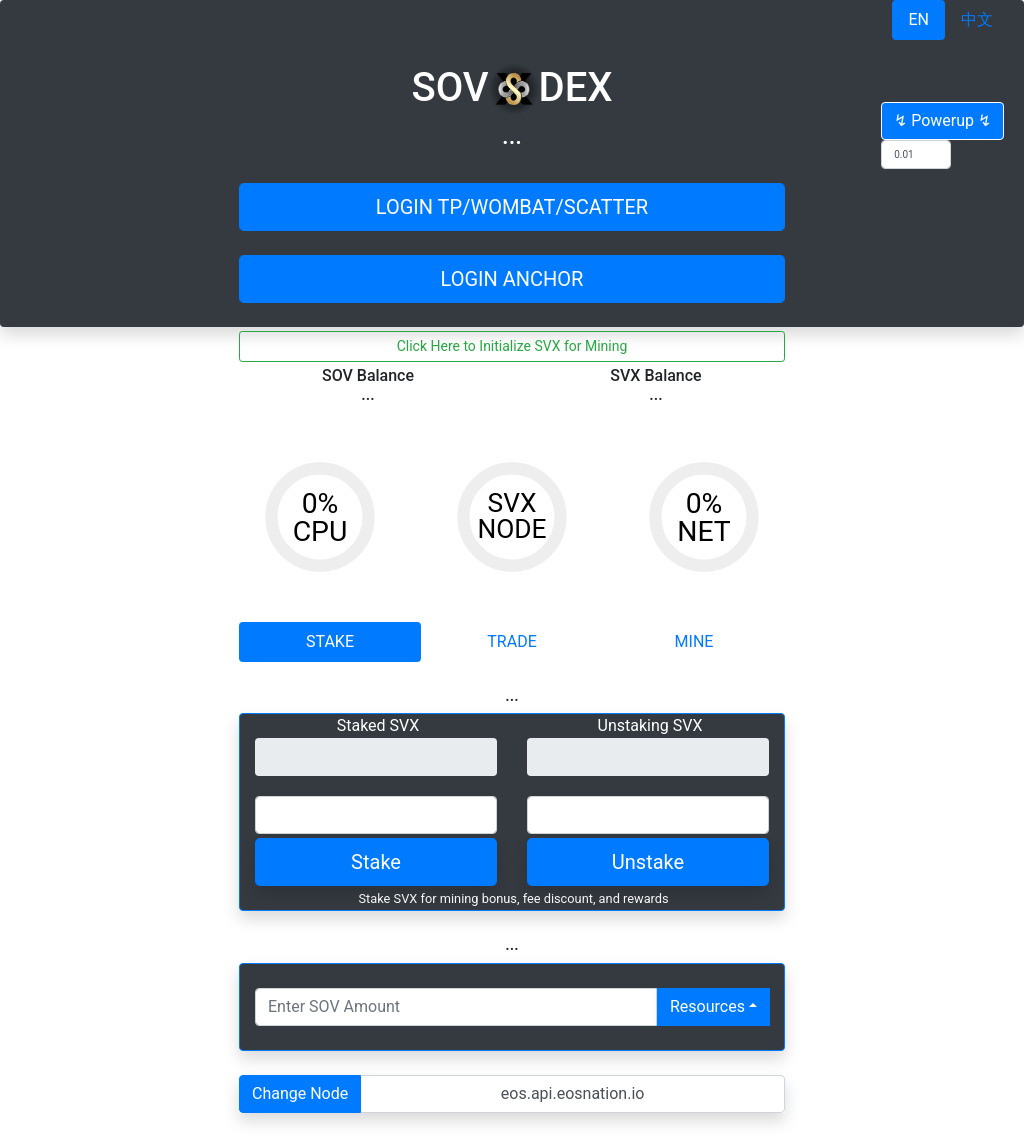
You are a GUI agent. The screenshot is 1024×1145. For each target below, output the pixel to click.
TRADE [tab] (511, 641)
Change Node (300, 1093)
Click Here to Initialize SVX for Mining (512, 346)
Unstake (648, 862)
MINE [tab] (694, 641)
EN (918, 19)
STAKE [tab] (330, 641)
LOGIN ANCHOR (512, 279)
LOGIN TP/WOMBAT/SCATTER (512, 207)
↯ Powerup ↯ (942, 120)
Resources (707, 1006)
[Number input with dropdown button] (456, 1007)
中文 (977, 19)
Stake (376, 862)
